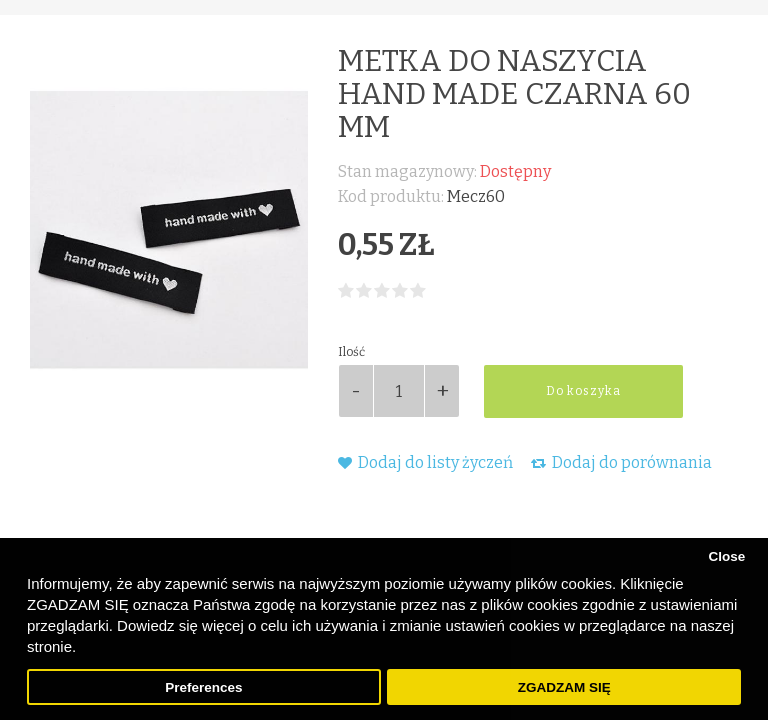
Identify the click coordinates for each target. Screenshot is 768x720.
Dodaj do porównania (621, 462)
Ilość (351, 352)
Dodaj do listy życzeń (425, 462)
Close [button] (726, 556)
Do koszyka (583, 391)
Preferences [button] (203, 687)
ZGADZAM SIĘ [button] (564, 687)
